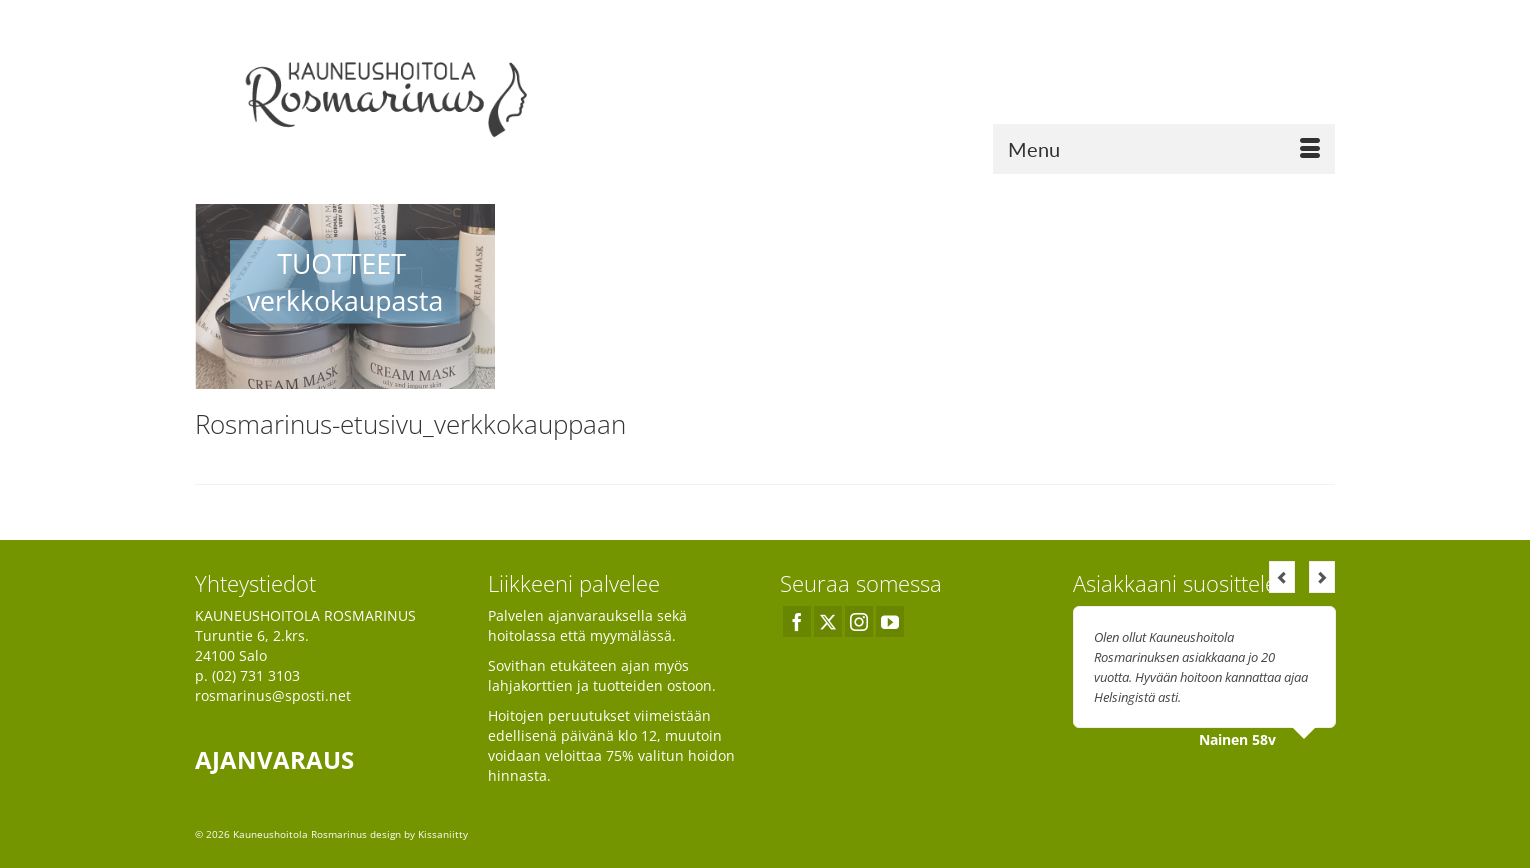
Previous (1282, 577)
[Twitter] (828, 621)
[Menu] (1164, 149)
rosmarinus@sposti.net (273, 695)
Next (1322, 577)
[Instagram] (859, 621)
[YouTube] (890, 621)
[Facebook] (797, 621)
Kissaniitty (443, 834)
